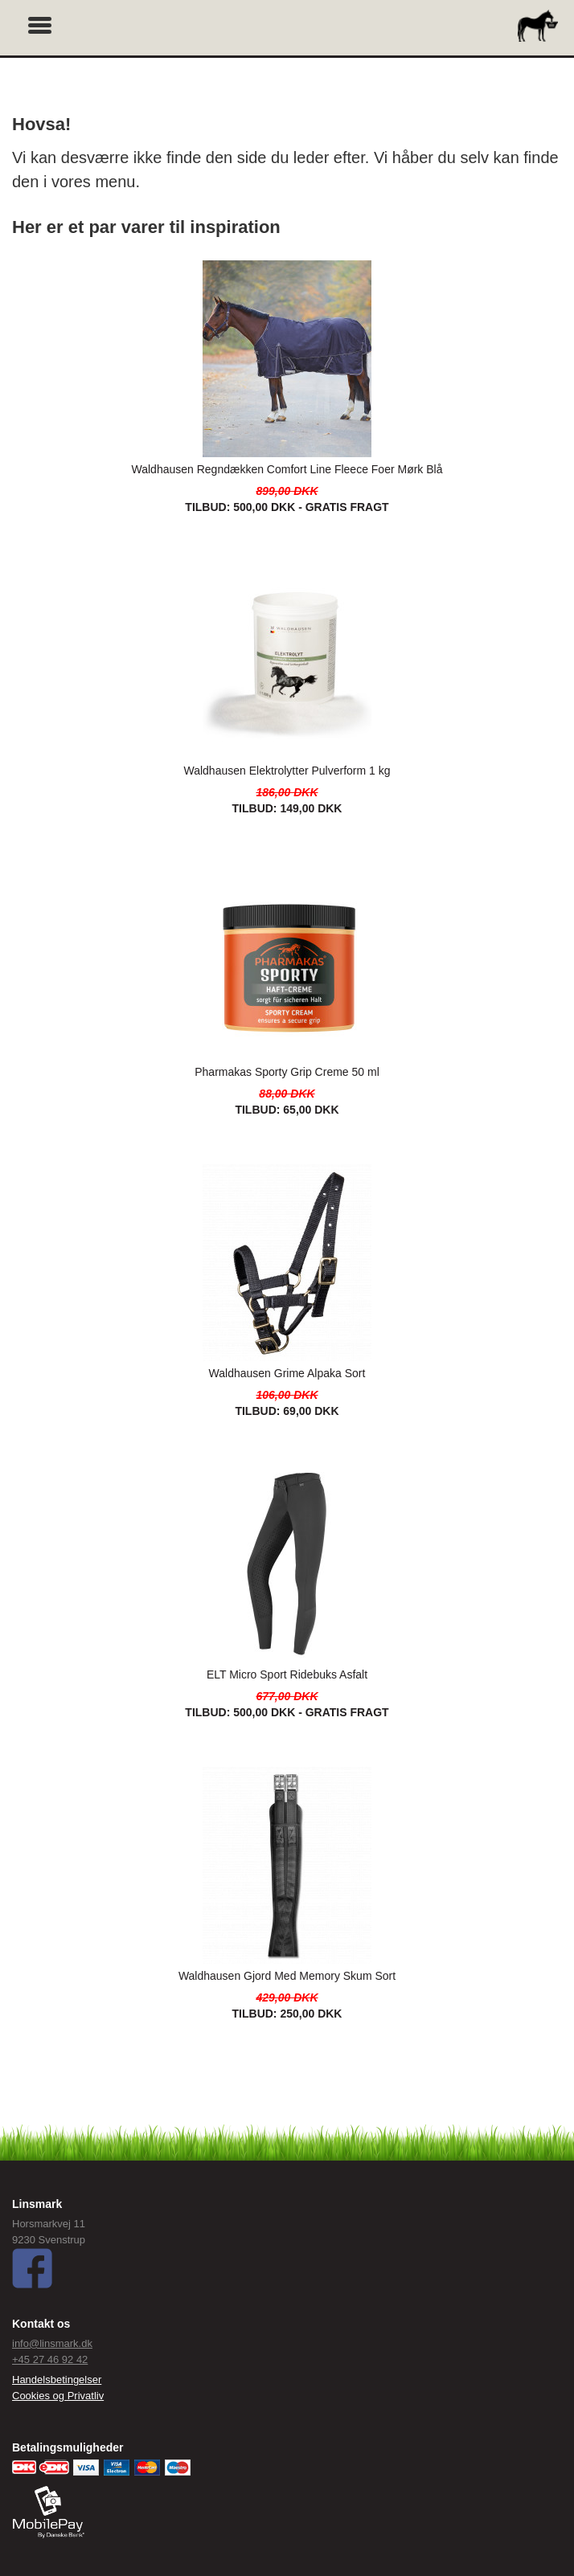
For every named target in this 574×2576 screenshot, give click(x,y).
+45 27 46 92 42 (50, 2359)
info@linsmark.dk (52, 2343)
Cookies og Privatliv (58, 2396)
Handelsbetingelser (56, 2380)
